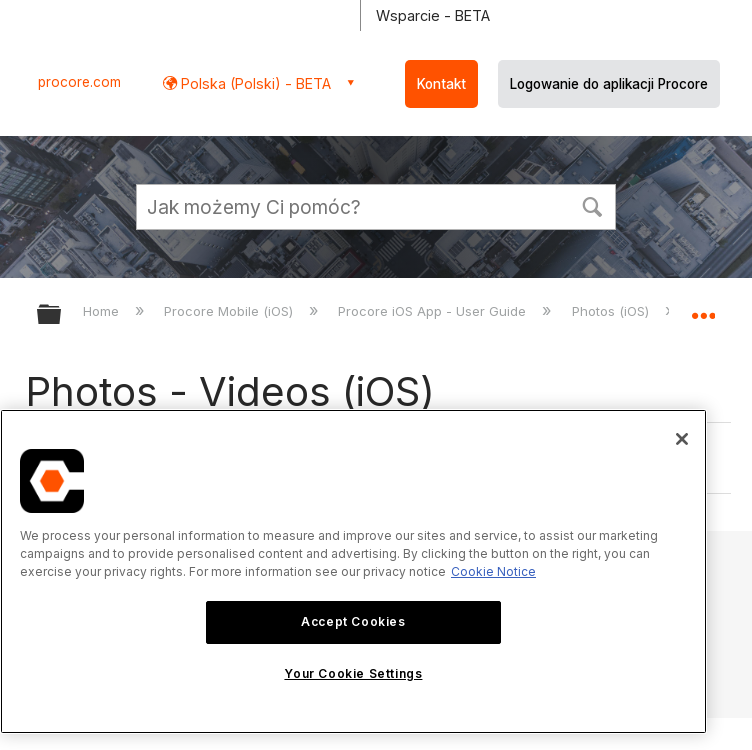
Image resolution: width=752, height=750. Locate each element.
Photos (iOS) (612, 311)
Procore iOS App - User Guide (434, 311)
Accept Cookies (353, 621)
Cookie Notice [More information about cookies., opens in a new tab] (493, 571)
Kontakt (441, 84)
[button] (592, 205)
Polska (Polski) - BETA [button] (254, 83)
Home (103, 311)
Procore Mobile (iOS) (230, 311)
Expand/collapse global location (703, 308)
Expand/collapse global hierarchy (62, 315)
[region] (353, 571)
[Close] (682, 439)
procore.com (79, 82)
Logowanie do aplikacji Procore (609, 84)
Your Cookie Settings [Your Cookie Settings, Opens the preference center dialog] (353, 673)
